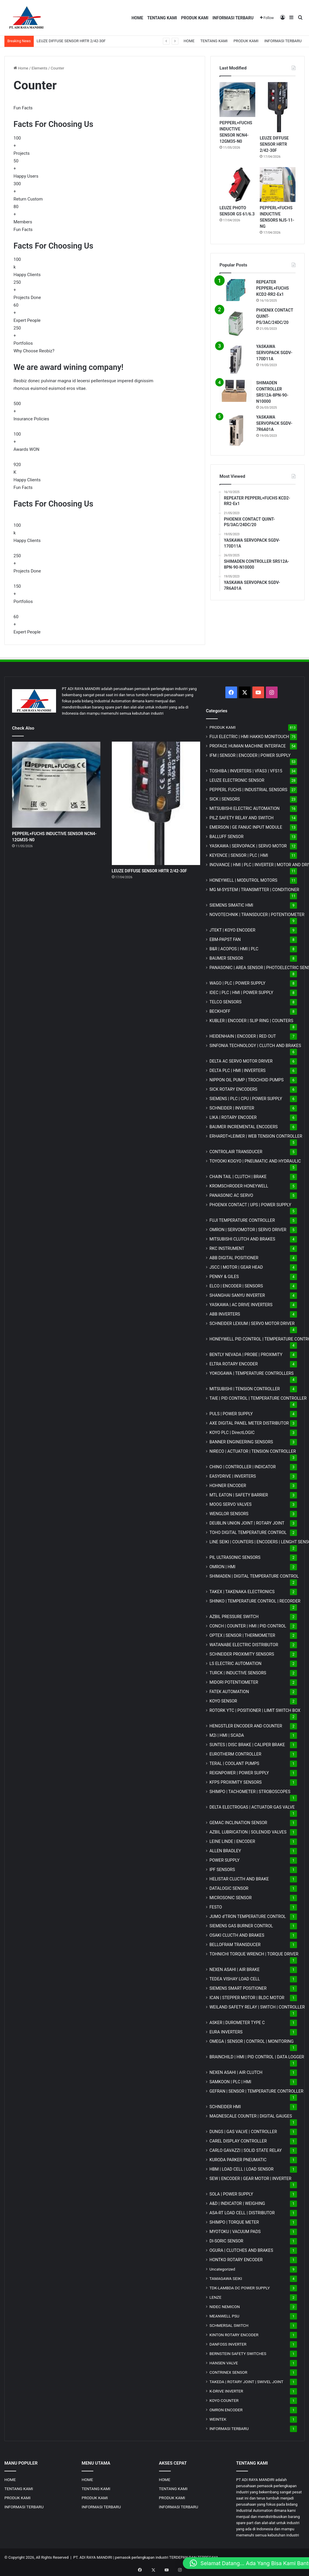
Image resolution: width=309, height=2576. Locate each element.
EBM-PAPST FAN (225, 939)
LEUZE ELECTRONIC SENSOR (237, 780)
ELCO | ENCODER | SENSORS (236, 1286)
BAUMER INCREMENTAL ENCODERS (244, 1126)
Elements (40, 68)
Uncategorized (222, 2269)
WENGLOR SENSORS (229, 1513)
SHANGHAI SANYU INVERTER (237, 1295)
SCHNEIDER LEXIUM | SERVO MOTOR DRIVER (252, 1323)
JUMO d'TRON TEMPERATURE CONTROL (248, 1916)
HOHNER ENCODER (228, 1485)
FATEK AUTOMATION (229, 1691)
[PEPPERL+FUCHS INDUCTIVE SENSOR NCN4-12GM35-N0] (237, 99)
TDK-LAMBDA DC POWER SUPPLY (240, 2288)
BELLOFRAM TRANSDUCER (235, 1944)
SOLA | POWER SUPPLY (231, 2194)
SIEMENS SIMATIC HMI (231, 905)
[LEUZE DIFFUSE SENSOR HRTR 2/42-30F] (278, 107)
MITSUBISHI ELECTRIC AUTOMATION (245, 808)
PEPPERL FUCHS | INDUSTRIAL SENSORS (248, 789)
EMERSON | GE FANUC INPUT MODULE (246, 827)
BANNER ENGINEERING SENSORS (241, 1442)
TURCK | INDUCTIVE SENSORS (238, 1673)
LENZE (216, 2297)
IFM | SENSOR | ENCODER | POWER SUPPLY (250, 755)
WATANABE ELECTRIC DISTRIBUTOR (244, 1644)
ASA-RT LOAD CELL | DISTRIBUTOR (242, 2212)
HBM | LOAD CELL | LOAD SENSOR (241, 2169)
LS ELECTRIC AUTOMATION (235, 1663)
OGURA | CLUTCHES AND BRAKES (241, 2250)
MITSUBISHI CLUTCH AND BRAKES (242, 1239)
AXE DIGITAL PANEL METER (249, 1423)
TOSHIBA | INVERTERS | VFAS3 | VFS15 (246, 771)
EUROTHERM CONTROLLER (235, 1754)
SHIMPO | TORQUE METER (234, 2222)
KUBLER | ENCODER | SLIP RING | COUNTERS (251, 1020)
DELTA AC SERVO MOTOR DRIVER (241, 1061)
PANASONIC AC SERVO (231, 1195)
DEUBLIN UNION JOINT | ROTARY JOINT (247, 1523)
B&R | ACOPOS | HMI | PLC (234, 949)
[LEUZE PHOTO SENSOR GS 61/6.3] (237, 184)
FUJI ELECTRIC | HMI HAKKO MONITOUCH (249, 736)
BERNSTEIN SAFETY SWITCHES (238, 2353)
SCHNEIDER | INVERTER (232, 1108)
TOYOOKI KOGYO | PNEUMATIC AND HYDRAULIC (255, 1161)
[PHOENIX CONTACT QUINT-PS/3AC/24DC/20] (235, 323)
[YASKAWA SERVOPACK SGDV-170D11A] (235, 360)
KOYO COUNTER (224, 2400)
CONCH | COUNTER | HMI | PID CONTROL (248, 1626)
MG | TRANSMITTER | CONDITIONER (254, 889)
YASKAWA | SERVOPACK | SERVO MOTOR (248, 846)
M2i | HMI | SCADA (227, 1735)
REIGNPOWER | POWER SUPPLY (239, 1772)
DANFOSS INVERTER (228, 2344)
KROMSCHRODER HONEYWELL (239, 1186)
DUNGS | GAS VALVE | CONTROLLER (243, 2131)
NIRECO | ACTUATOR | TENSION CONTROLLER (253, 1451)
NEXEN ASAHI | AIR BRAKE (235, 1969)
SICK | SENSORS (225, 799)
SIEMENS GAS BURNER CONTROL (241, 1925)
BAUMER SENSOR (226, 958)
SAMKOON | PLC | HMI (230, 2081)
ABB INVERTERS (225, 1314)
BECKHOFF (220, 1011)
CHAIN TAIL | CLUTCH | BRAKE (238, 1176)
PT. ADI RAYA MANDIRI (92, 2557)
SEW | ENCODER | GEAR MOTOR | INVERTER (250, 2178)
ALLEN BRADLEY (225, 1850)
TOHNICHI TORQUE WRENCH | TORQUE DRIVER (254, 1954)
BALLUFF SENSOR (227, 836)
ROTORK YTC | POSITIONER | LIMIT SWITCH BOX (255, 1710)
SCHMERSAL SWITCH (229, 2325)
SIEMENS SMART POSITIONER (238, 1988)
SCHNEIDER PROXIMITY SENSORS (242, 1654)
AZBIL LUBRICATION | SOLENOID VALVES (248, 1832)
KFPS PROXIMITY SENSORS (236, 1782)
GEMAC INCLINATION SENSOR (238, 1822)
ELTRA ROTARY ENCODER (234, 1364)
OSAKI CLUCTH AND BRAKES (237, 1935)
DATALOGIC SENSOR (229, 1888)
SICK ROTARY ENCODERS (233, 1089)
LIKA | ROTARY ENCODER (233, 1117)
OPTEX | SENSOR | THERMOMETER (242, 1635)
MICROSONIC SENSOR (231, 1897)
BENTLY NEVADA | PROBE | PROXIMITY (246, 1354)
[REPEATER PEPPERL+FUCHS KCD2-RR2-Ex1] (235, 290)
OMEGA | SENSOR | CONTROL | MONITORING (252, 2041)
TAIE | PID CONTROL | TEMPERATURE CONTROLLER (258, 1398)
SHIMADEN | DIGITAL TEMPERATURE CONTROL (254, 1576)
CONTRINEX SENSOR (228, 2372)
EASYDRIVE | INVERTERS (233, 1476)
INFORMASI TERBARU (233, 18)
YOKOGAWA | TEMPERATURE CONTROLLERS (252, 1373)
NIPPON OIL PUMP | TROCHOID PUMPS (247, 1080)
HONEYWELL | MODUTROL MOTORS (243, 880)
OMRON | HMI (223, 1566)
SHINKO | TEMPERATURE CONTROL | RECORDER (255, 1601)
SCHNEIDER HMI (225, 2106)
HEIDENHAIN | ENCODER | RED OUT (243, 1036)
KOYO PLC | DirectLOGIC (232, 1432)
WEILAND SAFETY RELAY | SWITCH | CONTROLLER (257, 2007)
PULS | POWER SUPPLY (231, 1413)
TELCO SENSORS (226, 1002)
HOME (137, 18)
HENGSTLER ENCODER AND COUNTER (246, 1726)
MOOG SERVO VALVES (231, 1504)
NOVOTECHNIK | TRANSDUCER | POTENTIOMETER (257, 914)
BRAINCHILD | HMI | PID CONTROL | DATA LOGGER (257, 2057)
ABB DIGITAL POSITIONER (234, 1257)
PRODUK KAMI (194, 18)
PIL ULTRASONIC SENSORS (235, 1557)
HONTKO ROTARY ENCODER (236, 2259)
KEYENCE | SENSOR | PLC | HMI (239, 855)
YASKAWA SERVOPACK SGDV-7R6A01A (274, 423)
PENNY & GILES (224, 1276)
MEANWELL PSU (224, 2316)
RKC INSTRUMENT (227, 1248)
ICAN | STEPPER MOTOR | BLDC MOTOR (247, 1997)
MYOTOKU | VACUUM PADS (235, 2231)
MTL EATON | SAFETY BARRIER (239, 1495)
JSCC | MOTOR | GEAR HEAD (236, 1267)
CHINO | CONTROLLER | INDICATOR (243, 1466)
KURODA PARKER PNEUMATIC (238, 2159)
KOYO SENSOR (223, 1701)
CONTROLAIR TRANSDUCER (236, 1151)
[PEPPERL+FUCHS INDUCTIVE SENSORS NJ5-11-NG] (278, 184)
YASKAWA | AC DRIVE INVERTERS (241, 1304)
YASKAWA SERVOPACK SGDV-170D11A (274, 352)
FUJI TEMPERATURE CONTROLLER (242, 1220)
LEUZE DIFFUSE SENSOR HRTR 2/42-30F (71, 41)
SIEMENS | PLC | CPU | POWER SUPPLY (246, 1098)
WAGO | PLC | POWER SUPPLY (238, 983)
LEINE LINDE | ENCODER (232, 1841)
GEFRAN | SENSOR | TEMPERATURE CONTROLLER (256, 2091)
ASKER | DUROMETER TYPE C (237, 2022)
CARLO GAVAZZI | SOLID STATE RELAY (246, 2150)
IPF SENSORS (222, 1869)
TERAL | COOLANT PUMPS (234, 1763)
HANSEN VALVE (224, 2363)
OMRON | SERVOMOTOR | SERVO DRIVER (248, 1229)
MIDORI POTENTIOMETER (234, 1682)
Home (20, 68)
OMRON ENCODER (226, 2409)
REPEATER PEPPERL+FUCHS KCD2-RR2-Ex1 (272, 288)
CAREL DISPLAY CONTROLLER (238, 2141)
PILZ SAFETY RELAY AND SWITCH (242, 817)
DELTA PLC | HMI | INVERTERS (238, 1070)
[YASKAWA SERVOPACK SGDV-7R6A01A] (235, 430)
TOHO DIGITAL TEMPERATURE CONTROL (248, 1532)
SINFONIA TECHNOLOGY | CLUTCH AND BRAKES (255, 1045)
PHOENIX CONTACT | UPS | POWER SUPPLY (250, 1204)
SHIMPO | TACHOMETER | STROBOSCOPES (250, 1791)
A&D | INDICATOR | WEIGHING (237, 2203)
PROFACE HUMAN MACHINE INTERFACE (248, 746)
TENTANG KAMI (162, 18)
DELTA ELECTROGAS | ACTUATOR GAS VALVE (252, 1807)
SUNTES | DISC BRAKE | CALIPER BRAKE (247, 1744)
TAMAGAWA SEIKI (226, 2278)
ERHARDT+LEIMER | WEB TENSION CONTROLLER (256, 1136)
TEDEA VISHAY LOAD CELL (235, 1979)
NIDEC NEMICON (225, 2306)
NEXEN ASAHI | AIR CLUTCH (236, 2072)
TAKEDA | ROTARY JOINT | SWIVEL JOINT (246, 2381)
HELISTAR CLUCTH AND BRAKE (239, 1879)
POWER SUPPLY (225, 1860)
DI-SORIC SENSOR (226, 2241)
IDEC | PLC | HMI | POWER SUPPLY (241, 992)
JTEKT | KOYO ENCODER (233, 930)
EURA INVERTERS (226, 2032)
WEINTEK (218, 2419)
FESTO (216, 1907)
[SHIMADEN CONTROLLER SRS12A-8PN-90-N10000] (235, 391)
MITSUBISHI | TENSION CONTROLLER (245, 1388)
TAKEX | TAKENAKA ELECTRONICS (242, 1591)
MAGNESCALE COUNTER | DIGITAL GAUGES (251, 2116)
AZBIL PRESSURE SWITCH (234, 1616)
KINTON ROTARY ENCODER (234, 2334)
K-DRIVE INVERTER (226, 2391)
